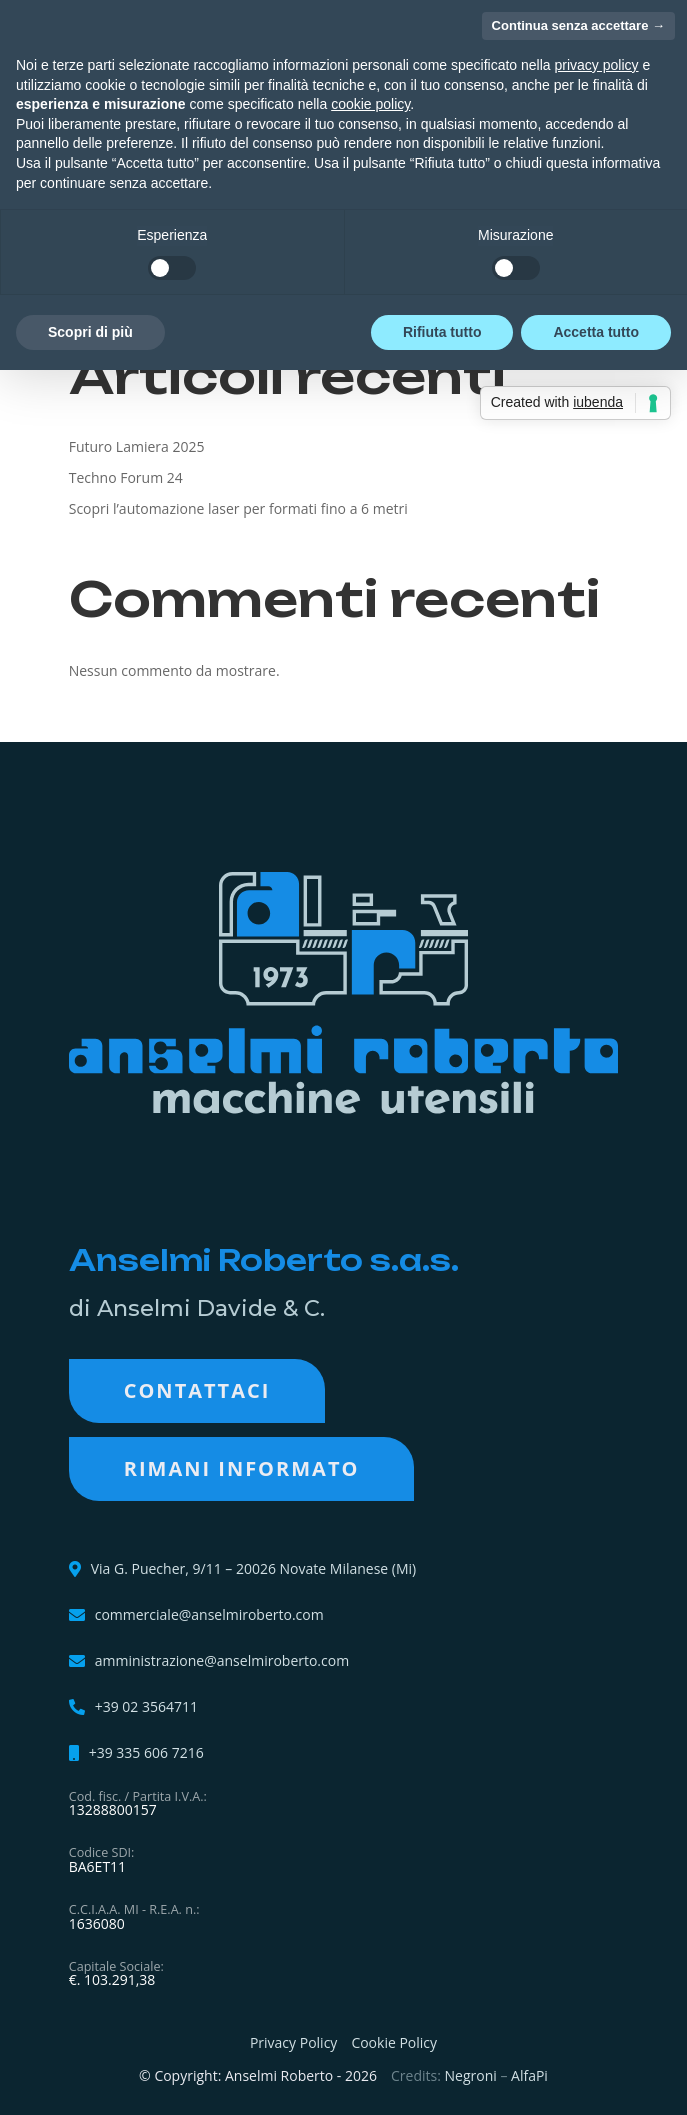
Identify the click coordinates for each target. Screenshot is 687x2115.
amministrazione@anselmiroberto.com (222, 1661)
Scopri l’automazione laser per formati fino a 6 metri (238, 508)
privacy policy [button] (597, 65)
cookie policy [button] (370, 104)
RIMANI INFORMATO (242, 1468)
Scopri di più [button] (90, 332)
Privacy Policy (293, 2042)
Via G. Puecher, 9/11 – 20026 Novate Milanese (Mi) (254, 1568)
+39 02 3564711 (146, 1707)
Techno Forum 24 (126, 477)
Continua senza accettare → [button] (578, 25)
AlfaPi (529, 2075)
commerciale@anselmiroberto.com (209, 1615)
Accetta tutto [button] (596, 332)
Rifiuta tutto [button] (442, 332)
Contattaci (197, 1390)
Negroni (471, 2075)
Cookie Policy (394, 2042)
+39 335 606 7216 (146, 1753)
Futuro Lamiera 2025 (137, 446)
